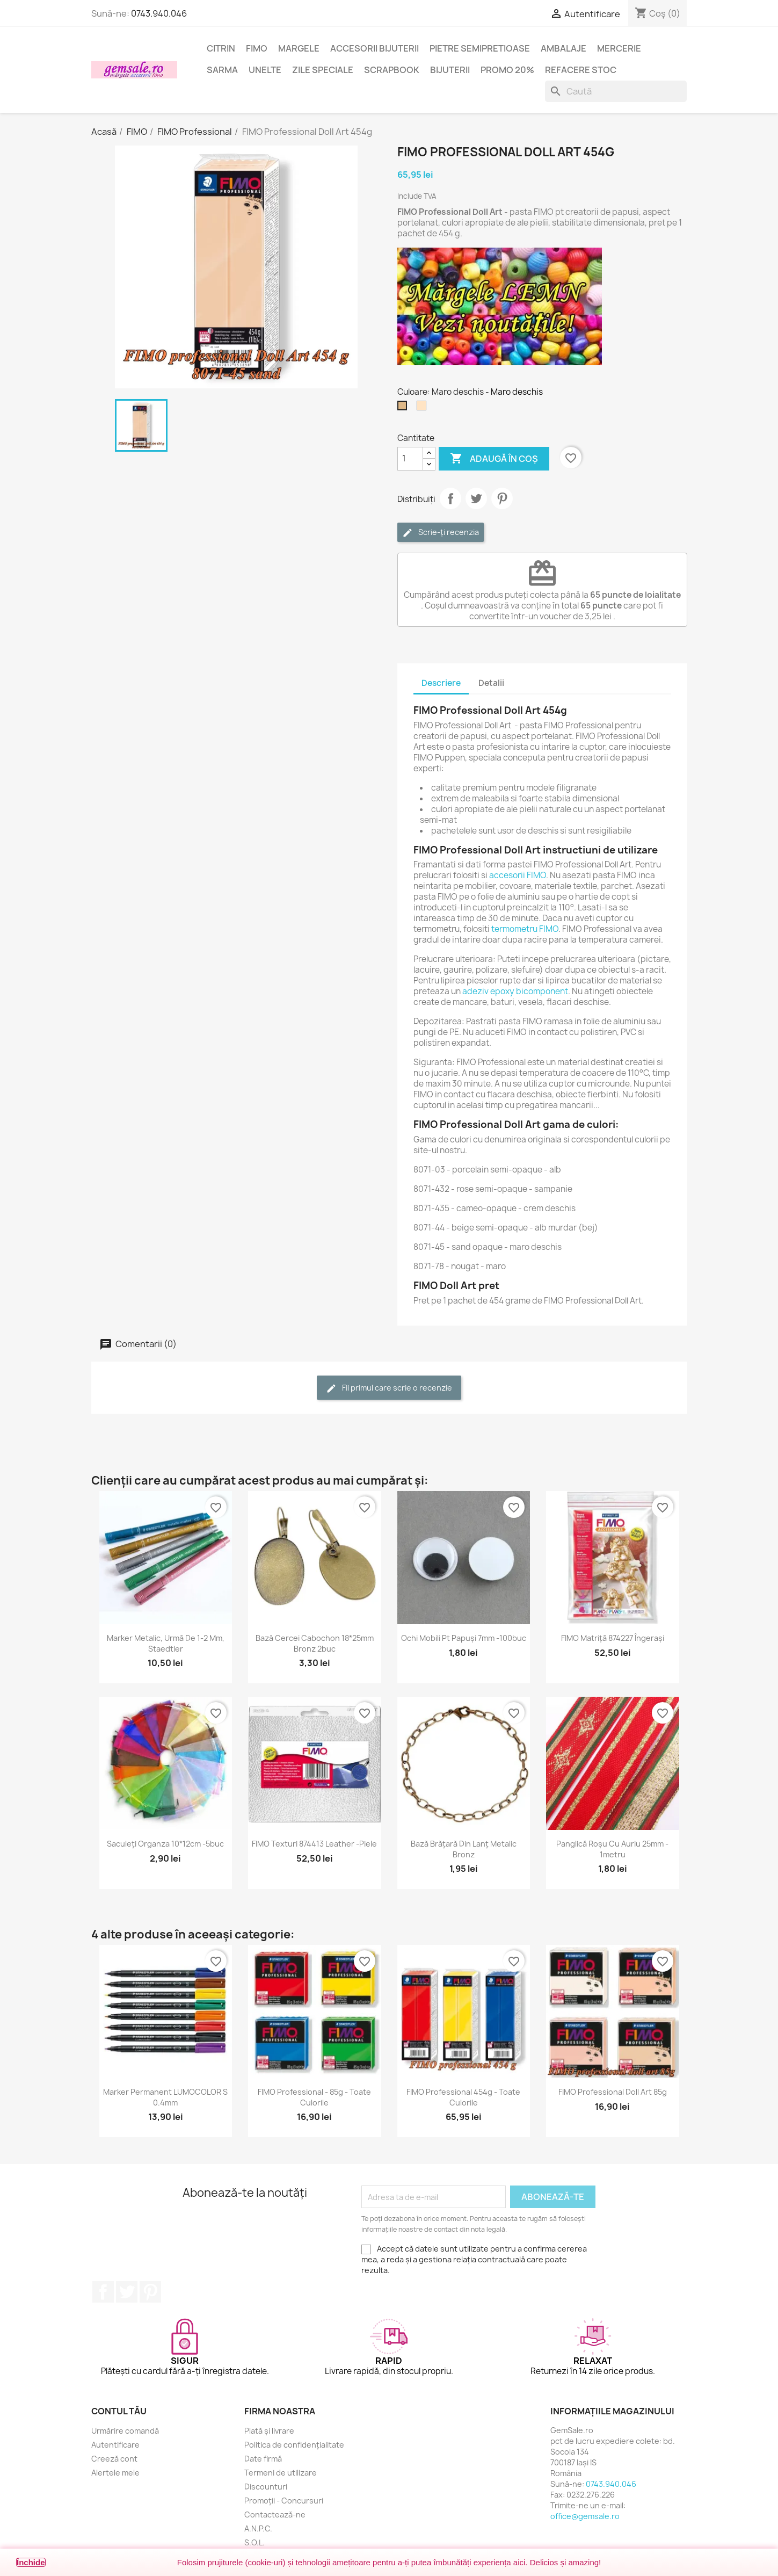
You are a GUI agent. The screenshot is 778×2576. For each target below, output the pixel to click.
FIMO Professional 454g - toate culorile (463, 2097)
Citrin (221, 48)
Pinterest (502, 498)
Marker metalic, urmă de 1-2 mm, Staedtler (165, 1643)
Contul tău (119, 2411)
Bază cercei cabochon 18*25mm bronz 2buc (315, 1643)
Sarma (222, 70)
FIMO (256, 48)
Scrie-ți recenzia (440, 532)
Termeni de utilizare (280, 2473)
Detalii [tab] (491, 683)
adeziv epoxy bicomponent (515, 991)
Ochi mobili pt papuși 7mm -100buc (463, 1638)
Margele (298, 48)
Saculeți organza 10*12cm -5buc (165, 1844)
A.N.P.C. (258, 2528)
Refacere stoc (580, 70)
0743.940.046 (159, 13)
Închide (31, 2562)
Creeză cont (114, 2459)
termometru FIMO (524, 929)
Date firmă (263, 2459)
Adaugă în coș (494, 459)
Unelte (265, 70)
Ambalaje (563, 48)
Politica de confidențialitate (294, 2445)
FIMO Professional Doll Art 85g (612, 2092)
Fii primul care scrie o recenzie (389, 1388)
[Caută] (616, 91)
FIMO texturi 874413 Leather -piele (314, 1844)
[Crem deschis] (424, 408)
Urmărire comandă (125, 2431)
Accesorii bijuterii (374, 48)
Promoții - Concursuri (283, 2500)
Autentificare (115, 2445)
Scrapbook (391, 70)
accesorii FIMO (517, 875)
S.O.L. (254, 2542)
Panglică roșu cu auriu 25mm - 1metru (612, 1849)
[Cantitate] (410, 459)
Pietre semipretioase (480, 48)
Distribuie (450, 498)
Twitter (126, 2292)
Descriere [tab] (441, 683)
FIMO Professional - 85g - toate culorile (314, 2097)
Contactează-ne (275, 2514)
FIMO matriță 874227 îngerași (612, 1638)
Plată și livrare (269, 2431)
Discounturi (265, 2486)
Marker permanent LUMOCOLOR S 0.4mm (165, 2097)
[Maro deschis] (404, 408)
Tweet (476, 498)
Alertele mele (115, 2473)
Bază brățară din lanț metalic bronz (464, 1849)
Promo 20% (507, 70)
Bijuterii (450, 70)
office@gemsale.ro (585, 2516)
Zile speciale (322, 70)
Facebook (103, 2292)
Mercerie (619, 48)
